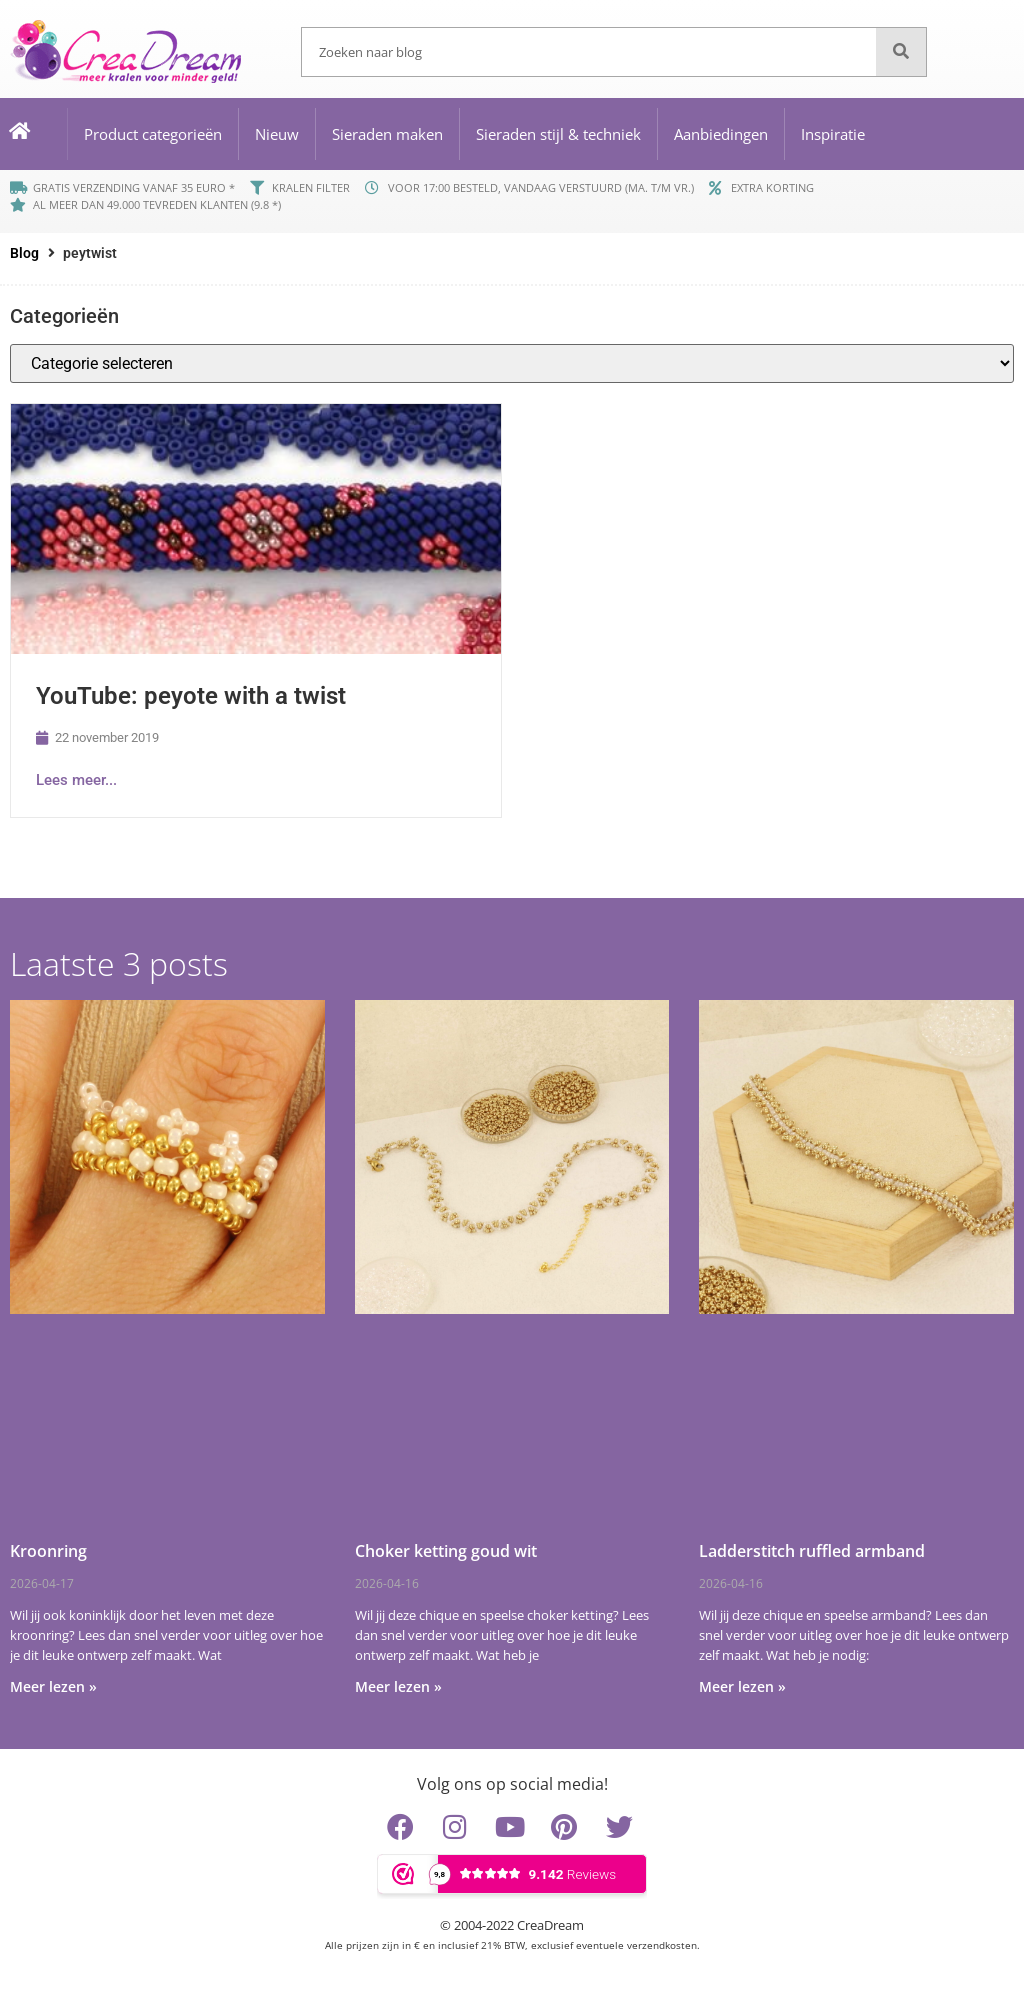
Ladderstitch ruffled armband (812, 1551)
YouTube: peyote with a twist (191, 696)
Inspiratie (833, 134)
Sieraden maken (387, 134)
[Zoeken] (901, 52)
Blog (24, 253)
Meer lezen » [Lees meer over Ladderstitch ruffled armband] (742, 1686)
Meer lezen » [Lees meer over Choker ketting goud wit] (398, 1686)
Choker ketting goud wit (446, 1551)
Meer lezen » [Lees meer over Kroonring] (53, 1686)
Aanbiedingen (721, 134)
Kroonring (48, 1551)
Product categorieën (153, 134)
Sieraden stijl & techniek (558, 134)
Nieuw (277, 134)
